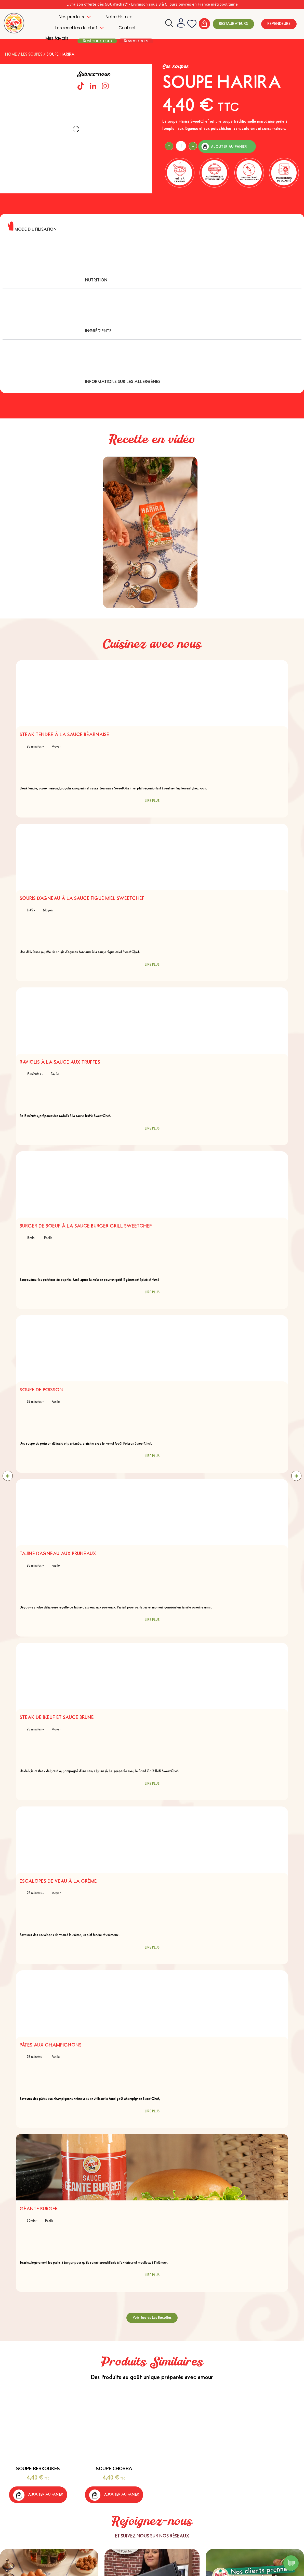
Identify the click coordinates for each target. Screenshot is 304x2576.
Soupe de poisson (41, 1390)
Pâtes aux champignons (51, 2045)
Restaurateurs (97, 41)
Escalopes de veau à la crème (58, 1881)
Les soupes (31, 55)
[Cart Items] (202, 24)
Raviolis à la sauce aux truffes (60, 1062)
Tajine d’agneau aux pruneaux (58, 1553)
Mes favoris (56, 38)
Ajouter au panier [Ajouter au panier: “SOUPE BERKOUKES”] (45, 2500)
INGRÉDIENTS (60, 331)
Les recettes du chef (79, 28)
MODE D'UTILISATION (32, 229)
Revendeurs (136, 41)
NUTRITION (57, 280)
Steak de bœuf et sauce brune (57, 1717)
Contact (127, 28)
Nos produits (74, 17)
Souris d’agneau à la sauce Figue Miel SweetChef (82, 898)
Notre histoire (118, 17)
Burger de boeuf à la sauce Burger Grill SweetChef (86, 1226)
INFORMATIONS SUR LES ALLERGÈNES (84, 381)
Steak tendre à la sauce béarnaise (64, 734)
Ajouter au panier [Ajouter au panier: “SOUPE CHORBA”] (121, 2500)
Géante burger (39, 2209)
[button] (152, 227)
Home (11, 55)
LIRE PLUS (152, 801)
